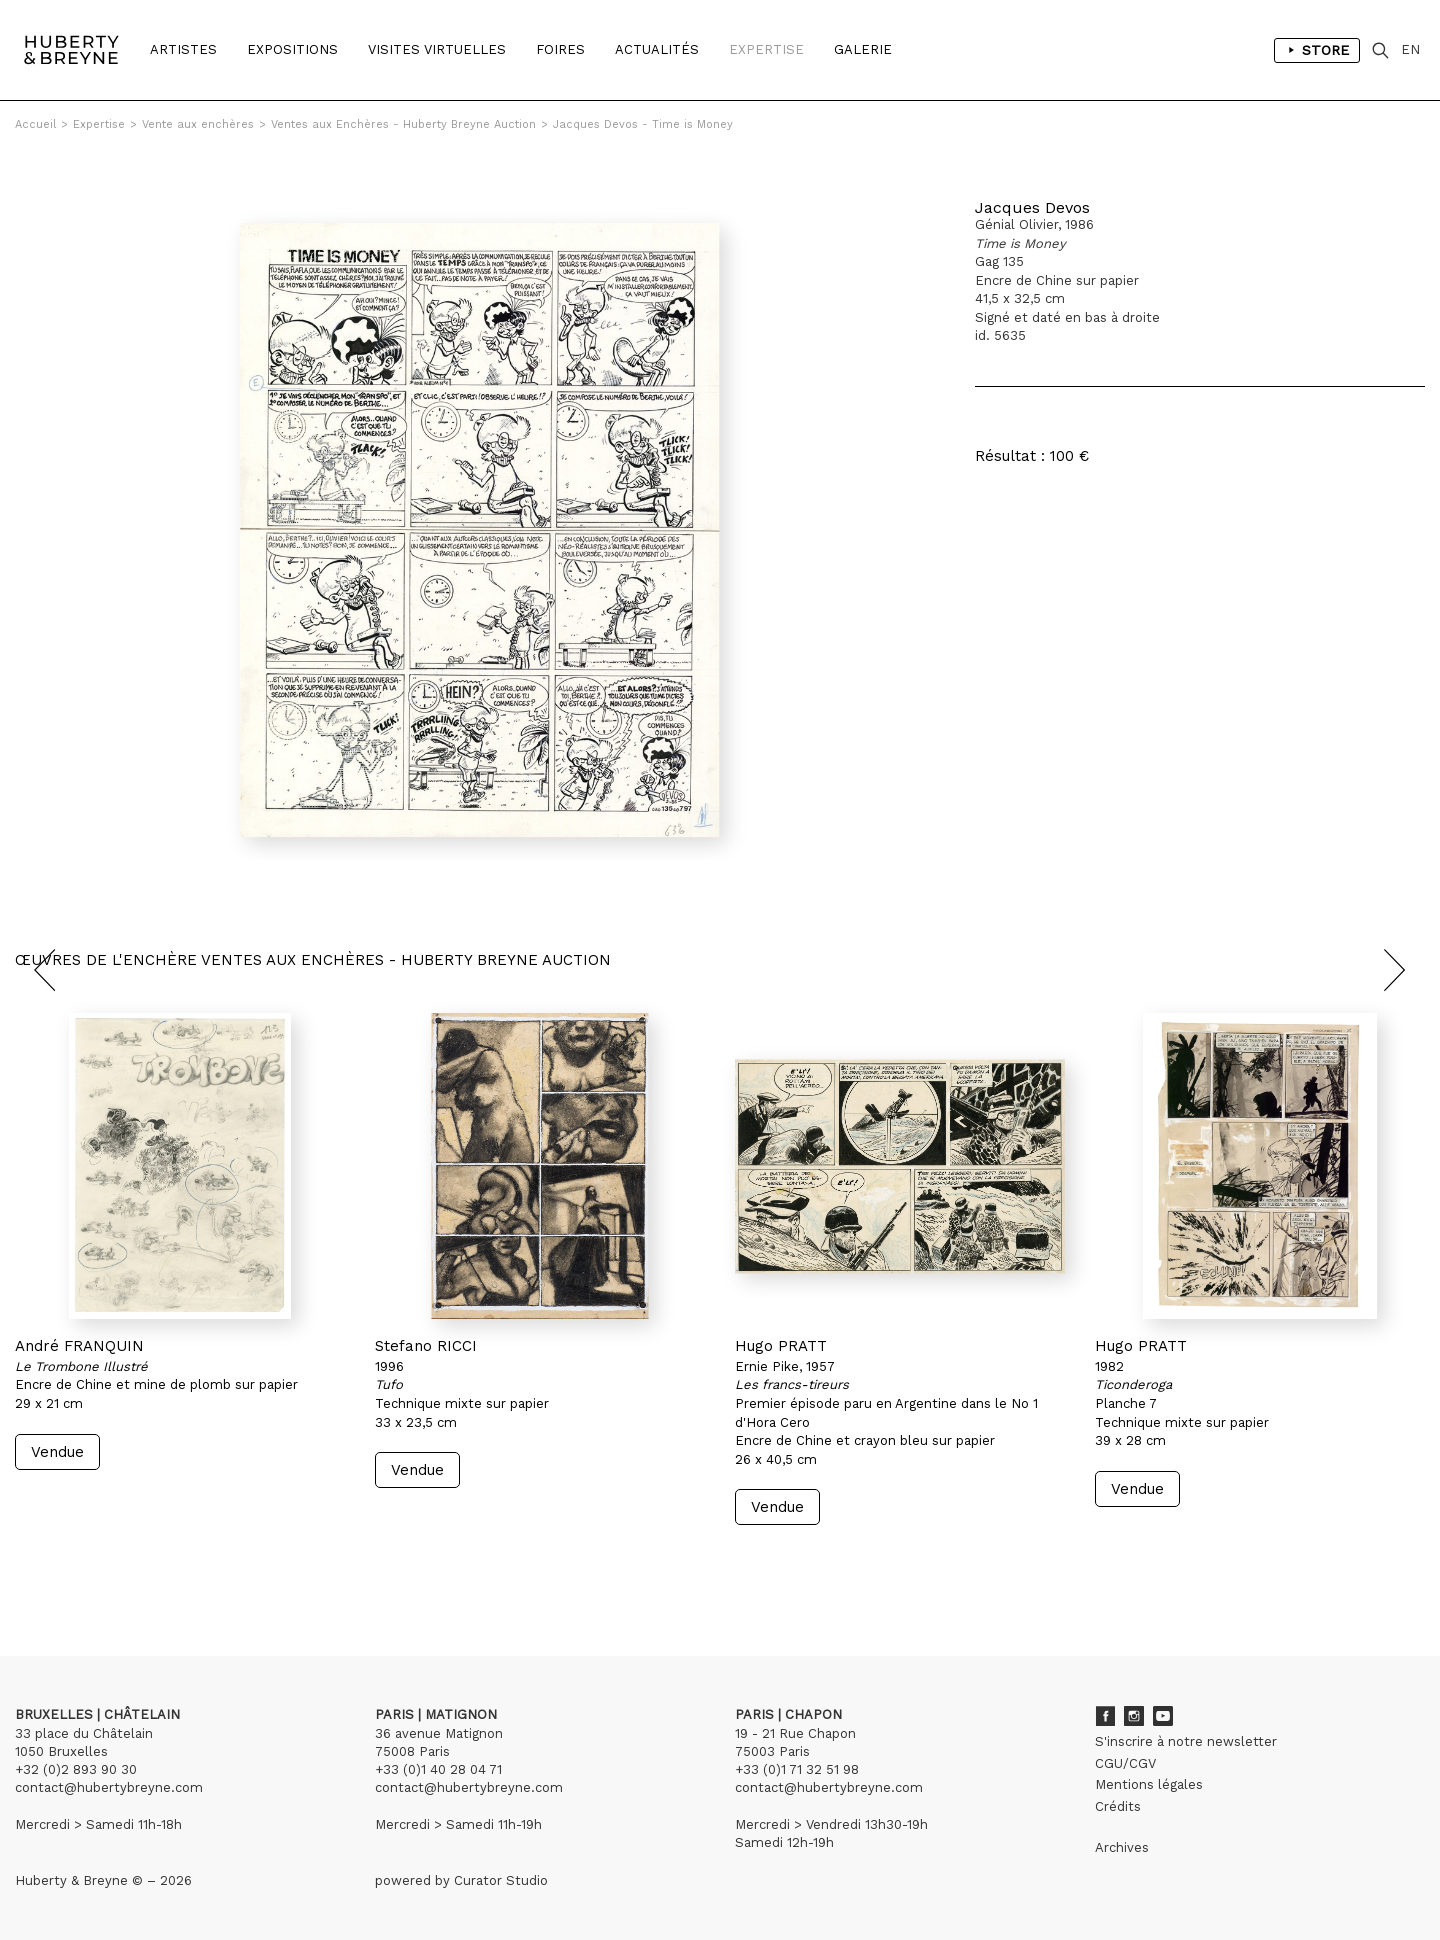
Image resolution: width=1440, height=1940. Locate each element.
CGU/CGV (1125, 1763)
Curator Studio (501, 1880)
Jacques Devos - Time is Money (643, 124)
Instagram (1134, 1716)
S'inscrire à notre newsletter (1186, 1741)
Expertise (766, 49)
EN (1410, 49)
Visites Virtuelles (437, 49)
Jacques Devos (1032, 207)
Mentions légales (1149, 1784)
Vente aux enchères (198, 124)
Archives (1122, 1847)
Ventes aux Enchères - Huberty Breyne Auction (403, 124)
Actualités (657, 49)
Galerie (863, 49)
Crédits (1118, 1806)
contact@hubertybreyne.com (109, 1787)
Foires (560, 49)
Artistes (183, 49)
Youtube (1163, 1716)
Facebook (1105, 1716)
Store (1317, 50)
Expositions (292, 49)
